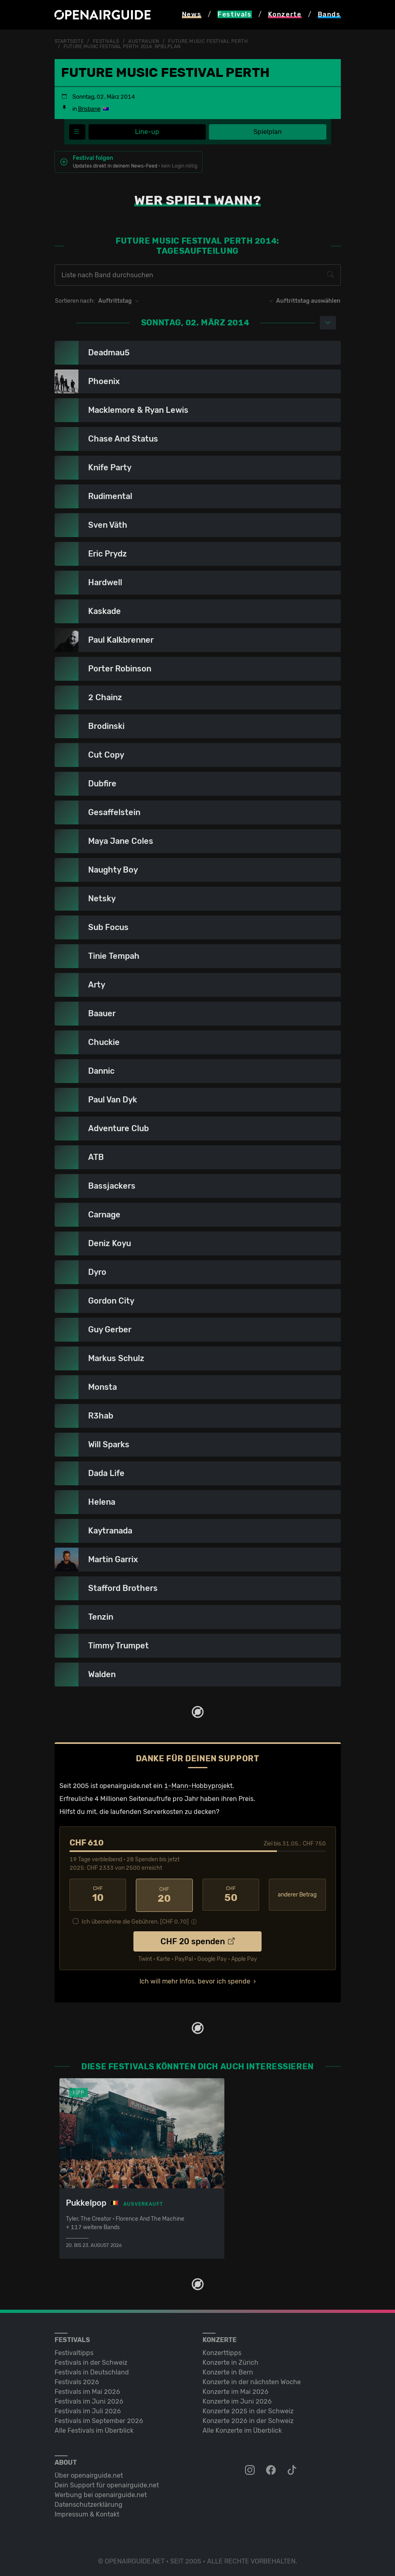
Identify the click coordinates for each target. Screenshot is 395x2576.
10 (98, 1894)
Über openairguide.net (89, 2474)
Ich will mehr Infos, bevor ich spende (194, 1979)
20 (164, 1894)
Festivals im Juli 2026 (88, 2409)
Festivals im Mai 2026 (87, 2390)
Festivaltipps (74, 2351)
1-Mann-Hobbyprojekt (198, 1785)
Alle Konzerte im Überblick (242, 2429)
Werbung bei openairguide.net (101, 2493)
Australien (143, 41)
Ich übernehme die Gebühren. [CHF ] (135, 1920)
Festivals (106, 41)
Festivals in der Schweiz (91, 2361)
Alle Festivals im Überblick (94, 2429)
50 (231, 1894)
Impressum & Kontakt (87, 2513)
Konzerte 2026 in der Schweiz (248, 2419)
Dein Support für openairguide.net (107, 2483)
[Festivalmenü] (77, 131)
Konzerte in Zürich (230, 2361)
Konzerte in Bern (228, 2370)
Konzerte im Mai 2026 (235, 2390)
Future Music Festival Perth (208, 41)
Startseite (69, 41)
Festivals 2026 (77, 2380)
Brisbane (89, 108)
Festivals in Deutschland (92, 2370)
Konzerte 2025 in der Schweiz (248, 2409)
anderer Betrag (297, 1894)
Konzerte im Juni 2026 (237, 2400)
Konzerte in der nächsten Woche (252, 2380)
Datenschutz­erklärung (89, 2503)
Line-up (147, 131)
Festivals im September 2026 (99, 2419)
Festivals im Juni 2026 (89, 2400)
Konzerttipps (222, 2351)
